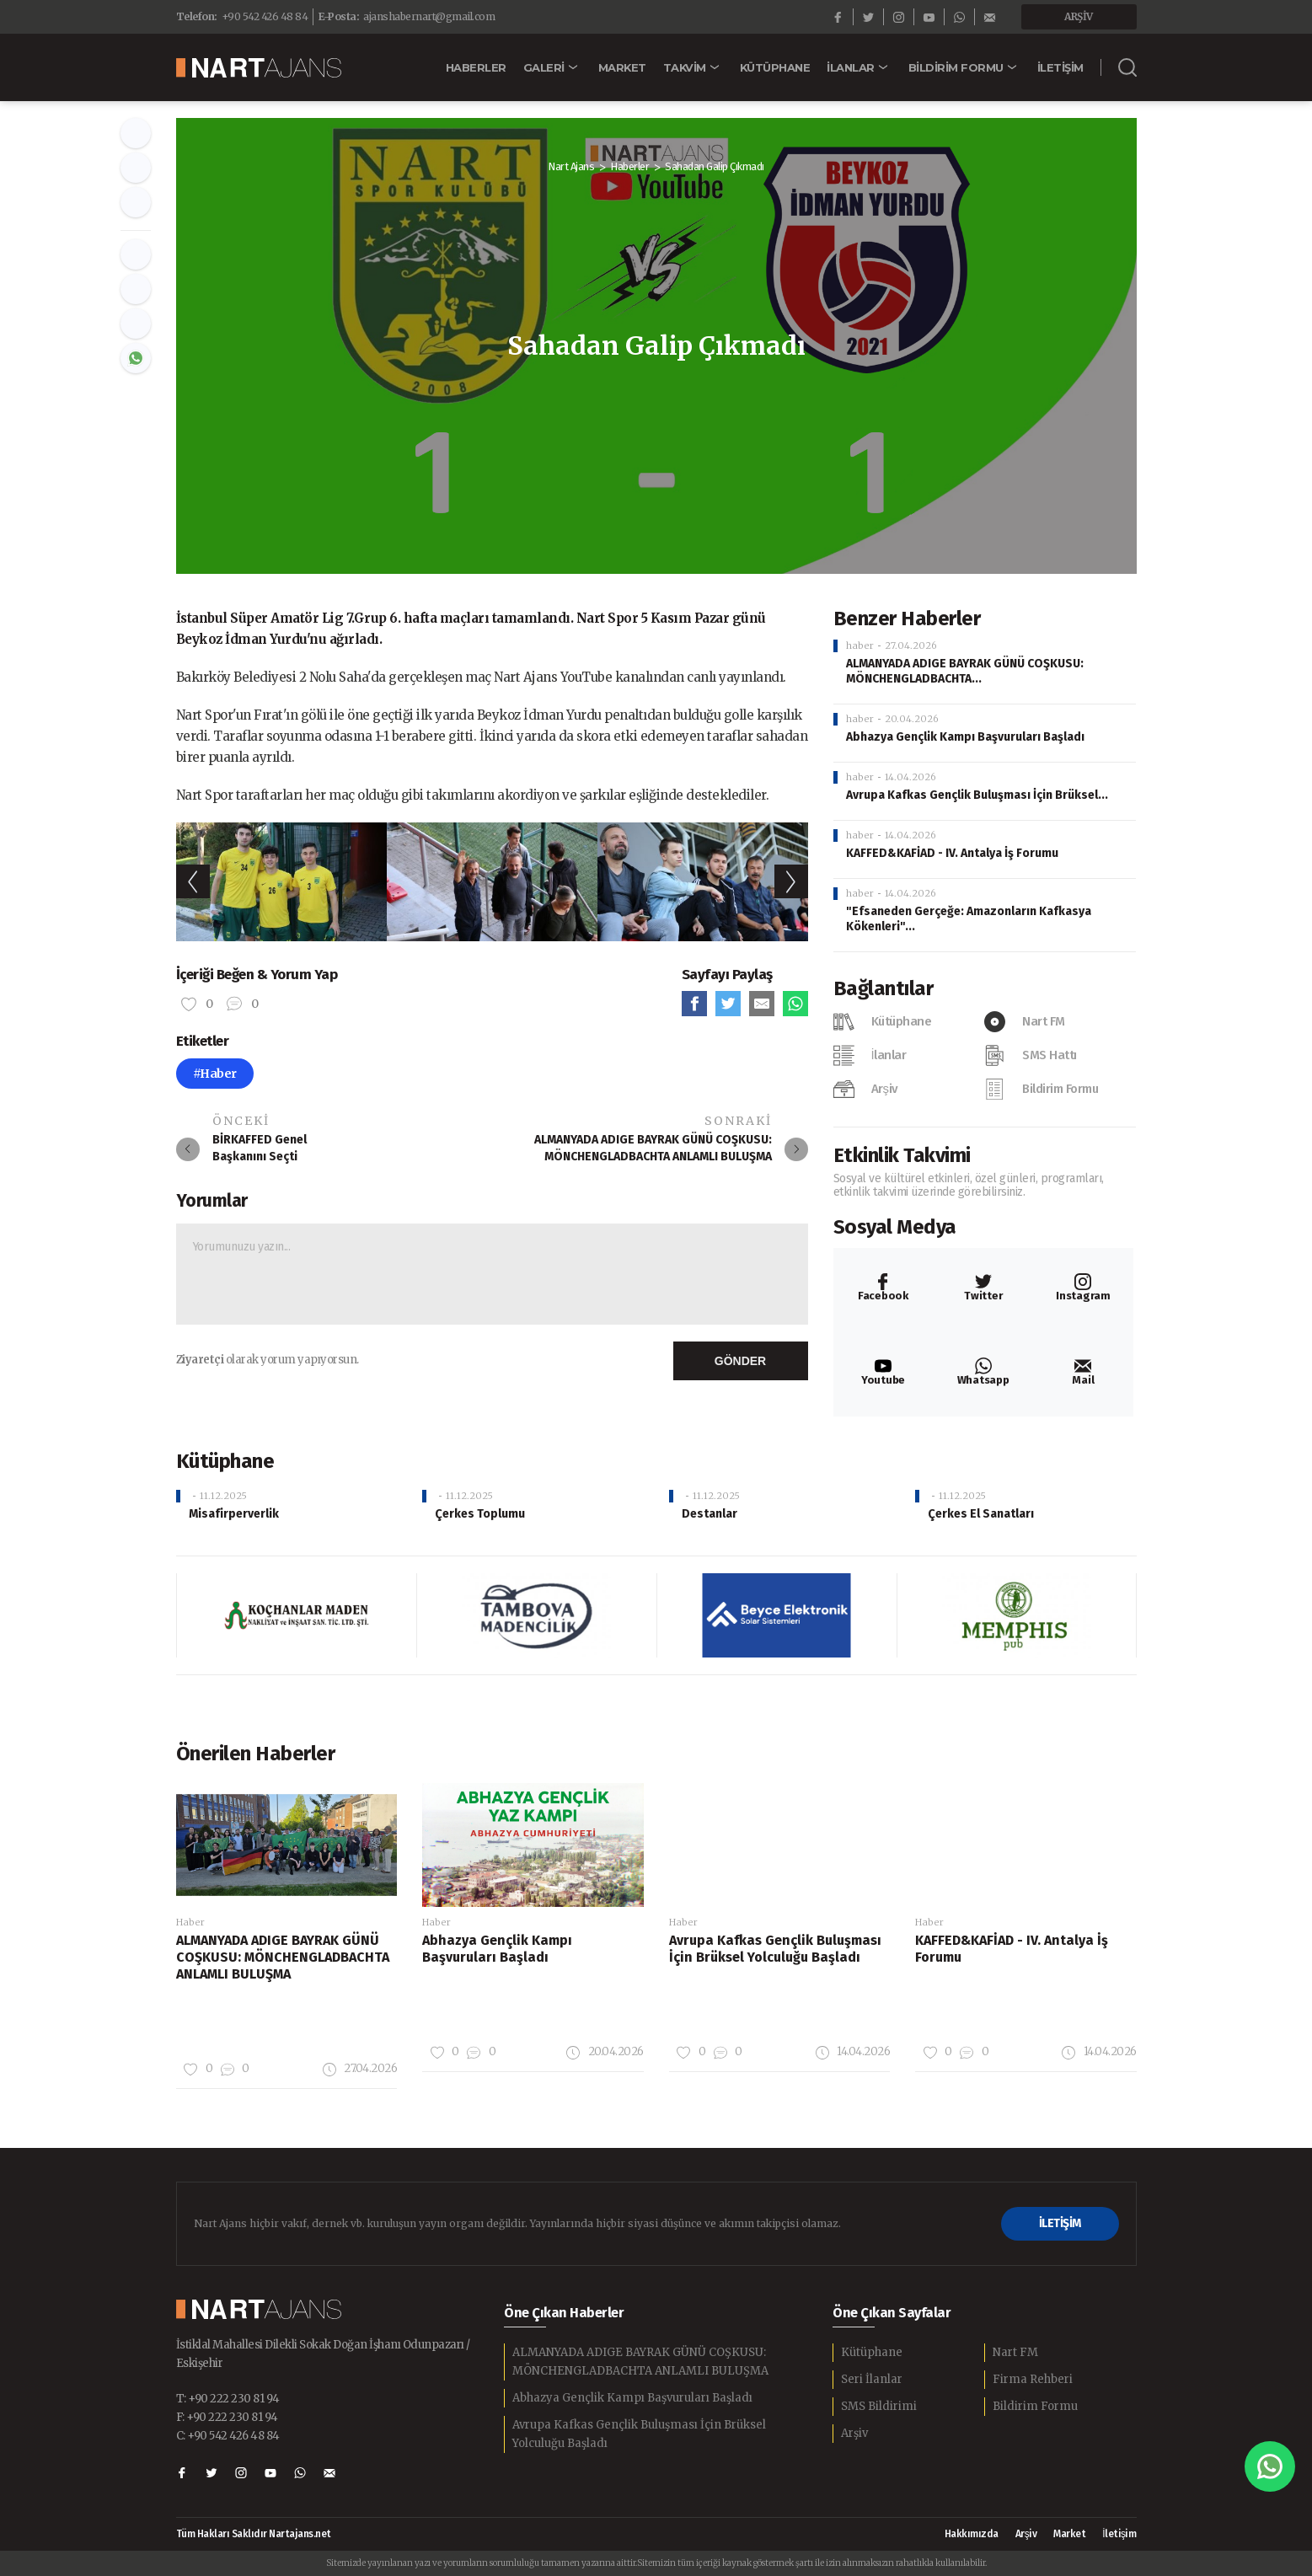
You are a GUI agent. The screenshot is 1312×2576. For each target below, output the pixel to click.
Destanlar (709, 1514)
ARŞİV (1078, 16)
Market (1069, 2534)
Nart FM (1015, 2352)
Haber (190, 1922)
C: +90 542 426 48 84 (228, 2436)
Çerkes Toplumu (480, 1514)
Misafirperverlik (234, 1514)
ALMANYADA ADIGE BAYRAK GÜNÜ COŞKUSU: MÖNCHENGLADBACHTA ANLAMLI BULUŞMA (640, 2361)
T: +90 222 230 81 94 (228, 2398)
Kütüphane (871, 2352)
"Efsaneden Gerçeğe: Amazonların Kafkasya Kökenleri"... (968, 919)
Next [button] (791, 881)
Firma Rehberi (1033, 2379)
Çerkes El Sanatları (981, 1514)
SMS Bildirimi (879, 2406)
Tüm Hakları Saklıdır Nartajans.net (253, 2534)
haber (860, 645)
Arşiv (854, 2433)
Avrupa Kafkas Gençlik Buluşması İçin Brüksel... (977, 795)
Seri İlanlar (871, 2379)
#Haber (215, 1073)
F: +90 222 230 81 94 (227, 2417)
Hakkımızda (972, 2534)
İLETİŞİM (1060, 2223)
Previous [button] (193, 881)
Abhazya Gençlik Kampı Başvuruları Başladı (965, 737)
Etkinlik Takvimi (902, 1155)
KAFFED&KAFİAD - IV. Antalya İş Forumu (952, 853)
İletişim (1119, 2534)
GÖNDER (740, 1361)
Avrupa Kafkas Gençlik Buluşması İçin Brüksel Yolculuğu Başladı (639, 2434)
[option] (281, 881)
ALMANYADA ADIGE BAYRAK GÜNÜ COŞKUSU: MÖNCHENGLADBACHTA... (965, 671)
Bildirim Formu (1035, 2406)
